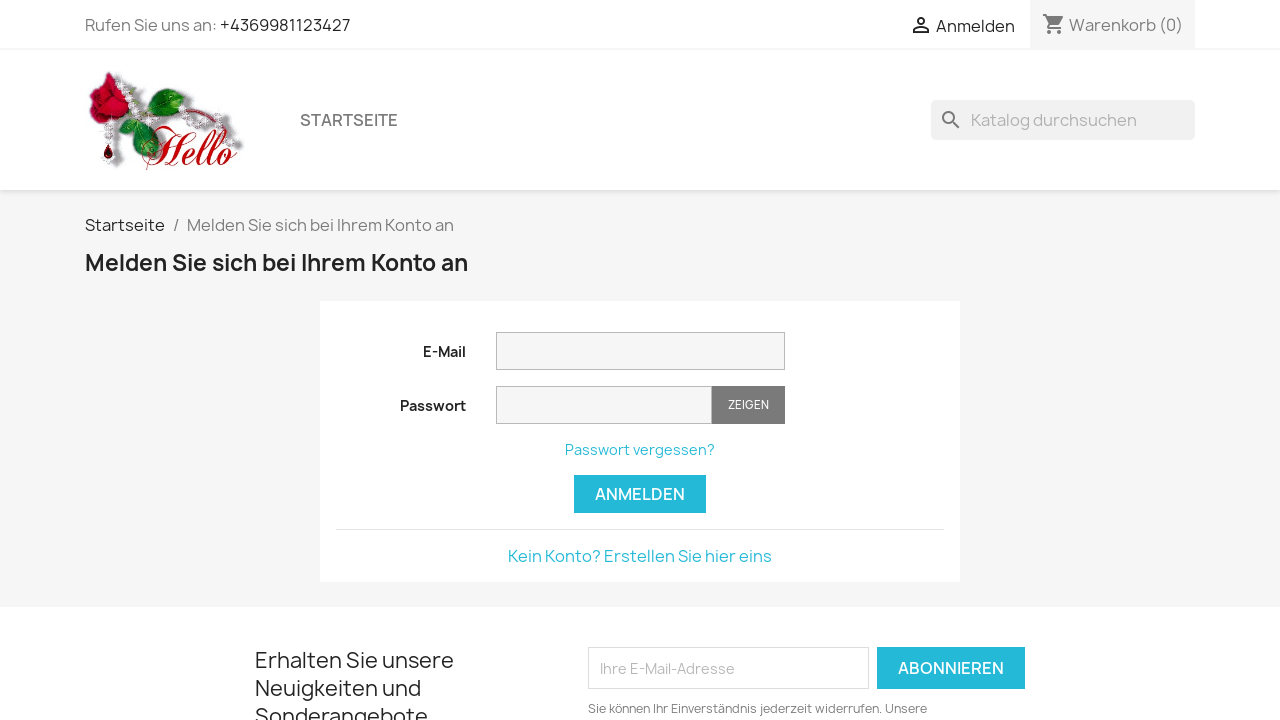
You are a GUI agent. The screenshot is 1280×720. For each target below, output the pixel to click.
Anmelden (640, 494)
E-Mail (444, 351)
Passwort (433, 405)
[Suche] (1063, 120)
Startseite (349, 120)
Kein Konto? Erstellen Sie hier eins (640, 556)
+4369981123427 (285, 25)
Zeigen (748, 404)
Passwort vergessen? (640, 449)
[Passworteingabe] (604, 405)
